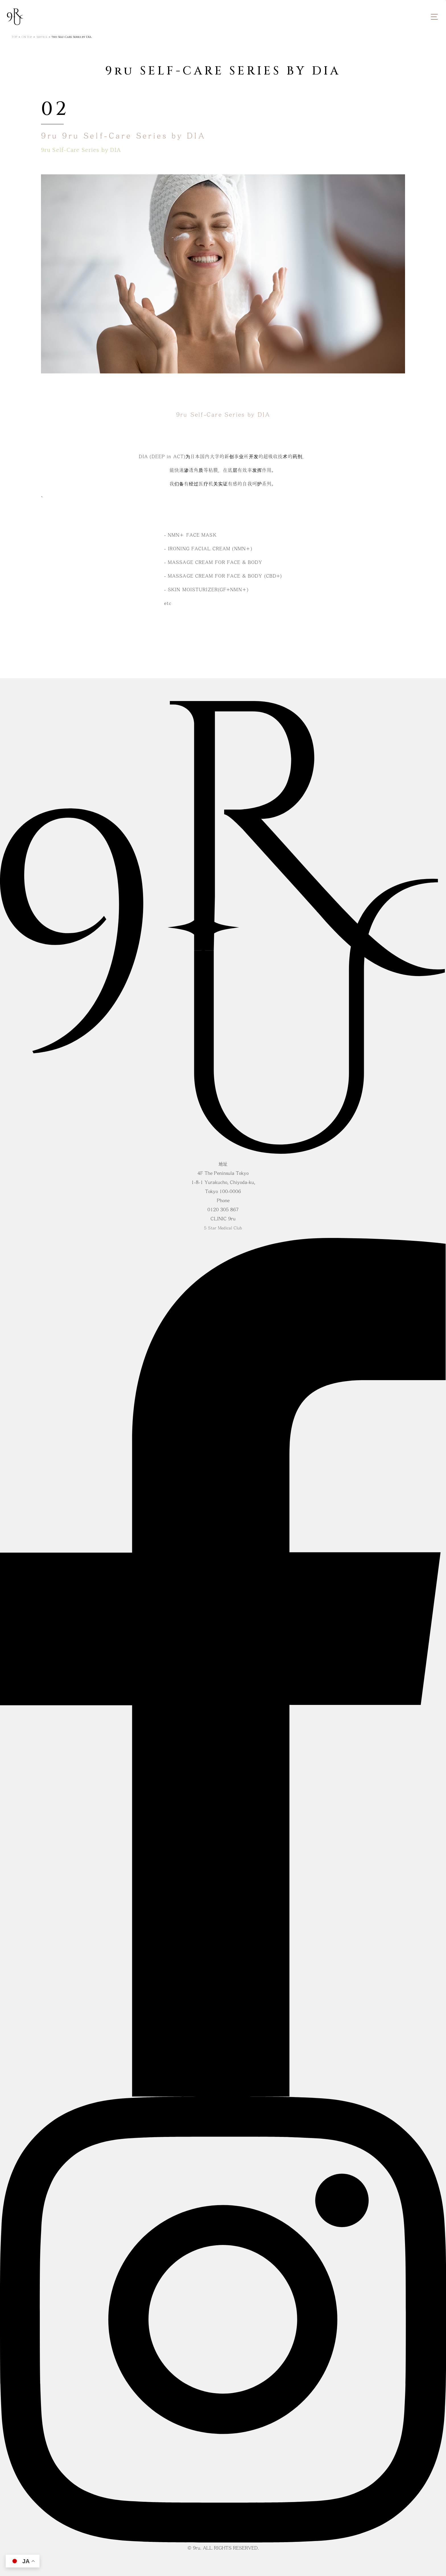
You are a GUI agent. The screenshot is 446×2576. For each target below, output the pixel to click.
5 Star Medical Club (223, 1228)
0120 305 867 (223, 1209)
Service (41, 37)
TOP (14, 37)
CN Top (27, 37)
